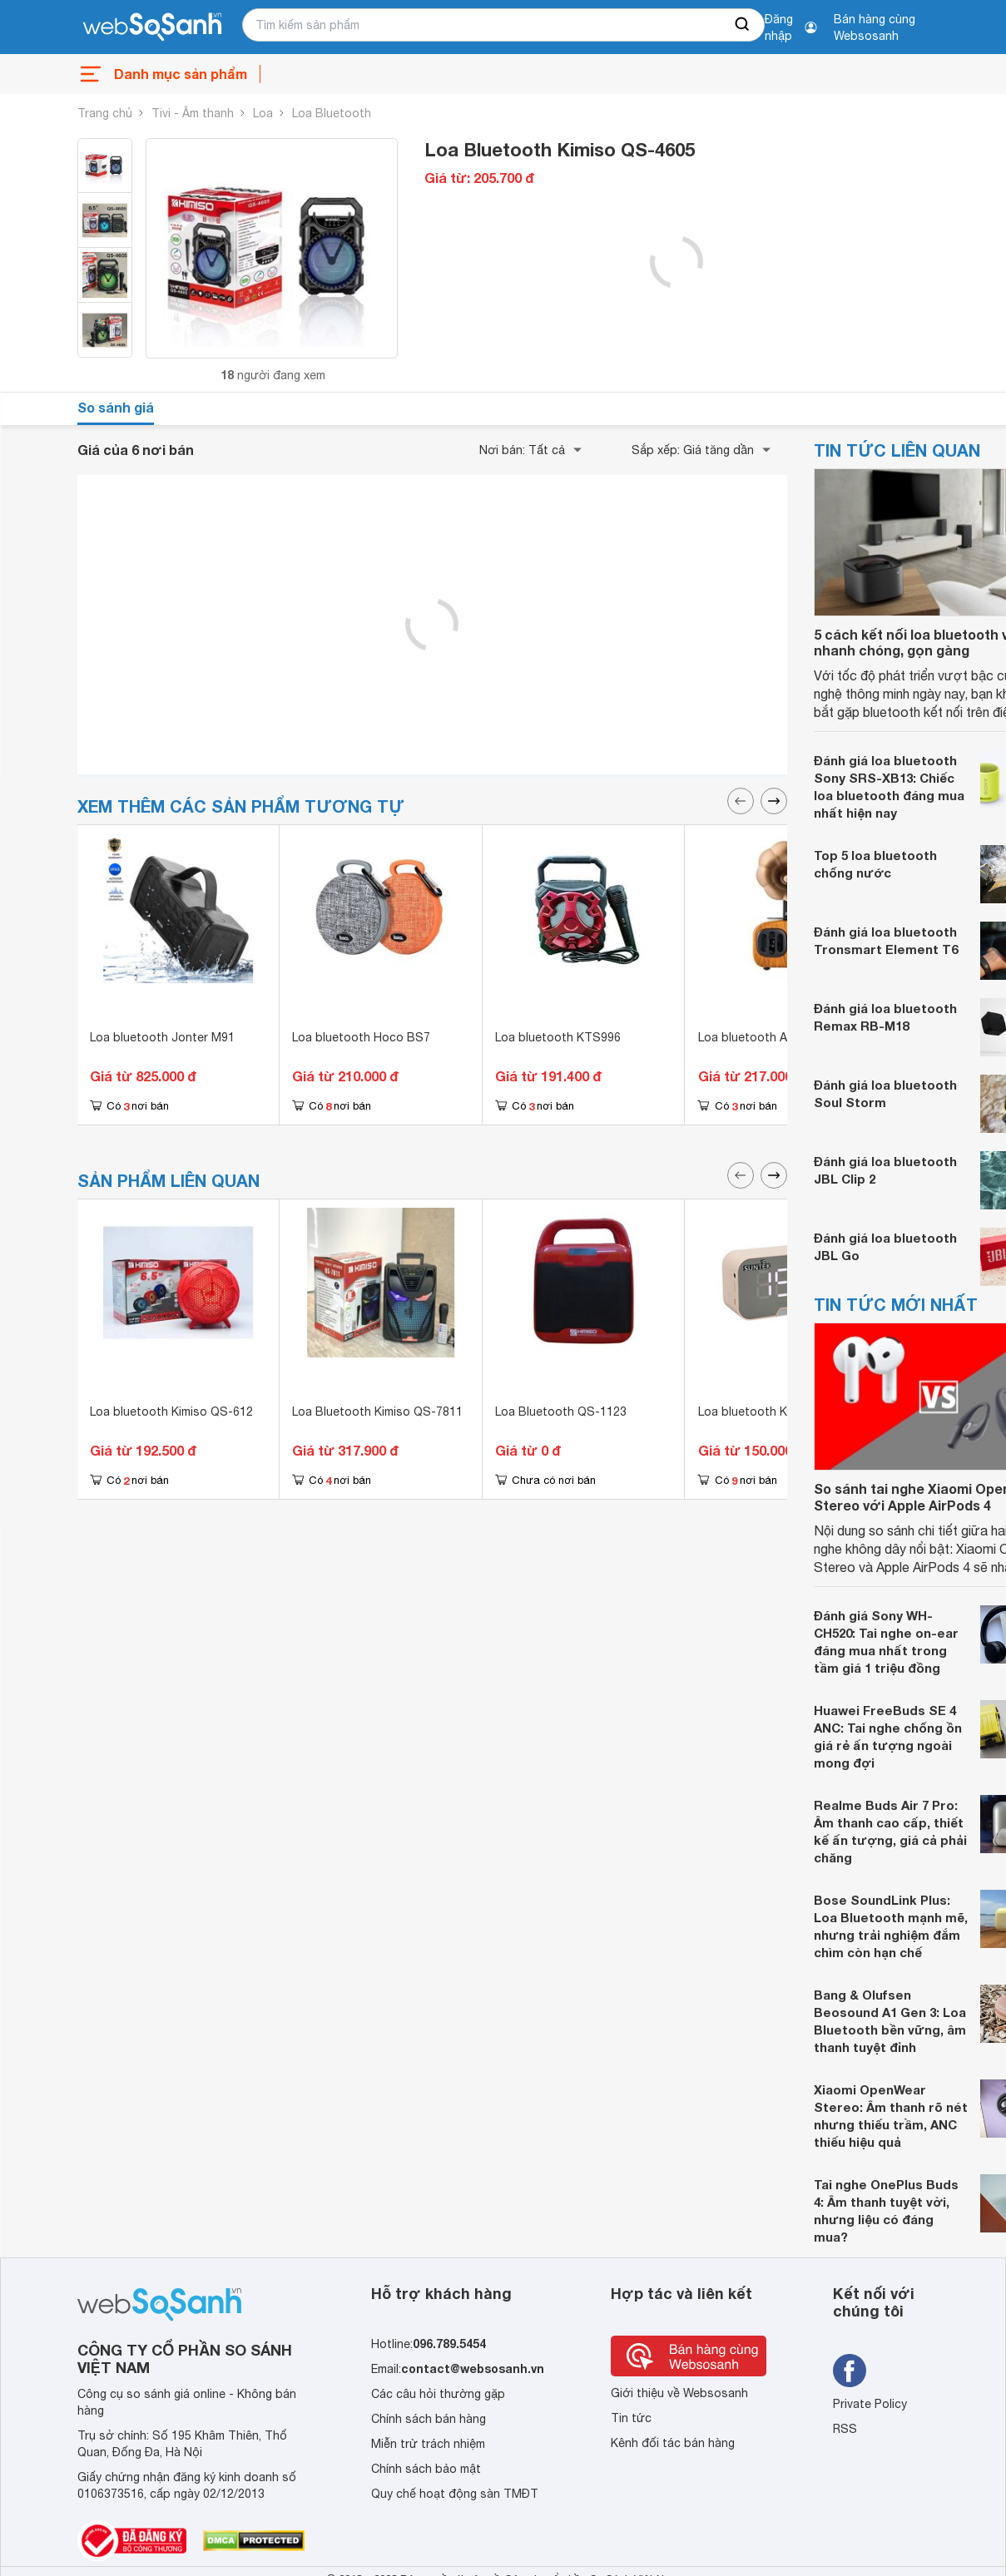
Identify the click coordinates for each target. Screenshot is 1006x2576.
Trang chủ (104, 113)
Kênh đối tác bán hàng (673, 2443)
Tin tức (631, 2418)
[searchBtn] (743, 25)
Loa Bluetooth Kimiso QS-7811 (377, 1411)
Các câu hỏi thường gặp (438, 2393)
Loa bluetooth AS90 (753, 1037)
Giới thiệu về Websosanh (679, 2393)
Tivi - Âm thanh (192, 113)
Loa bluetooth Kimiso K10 (769, 1411)
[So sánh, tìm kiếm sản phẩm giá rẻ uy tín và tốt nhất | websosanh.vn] (152, 27)
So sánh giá (115, 407)
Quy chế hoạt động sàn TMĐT (454, 2493)
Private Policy (870, 2403)
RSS (845, 2428)
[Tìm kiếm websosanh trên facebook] (849, 2370)
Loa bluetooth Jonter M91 (162, 1037)
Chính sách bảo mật (426, 2468)
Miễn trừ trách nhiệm (428, 2443)
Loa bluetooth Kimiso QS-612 (171, 1411)
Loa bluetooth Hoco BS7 (361, 1037)
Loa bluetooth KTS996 (558, 1037)
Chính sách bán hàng (428, 2418)
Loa (263, 113)
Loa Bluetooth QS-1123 (561, 1411)
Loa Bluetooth (331, 113)
